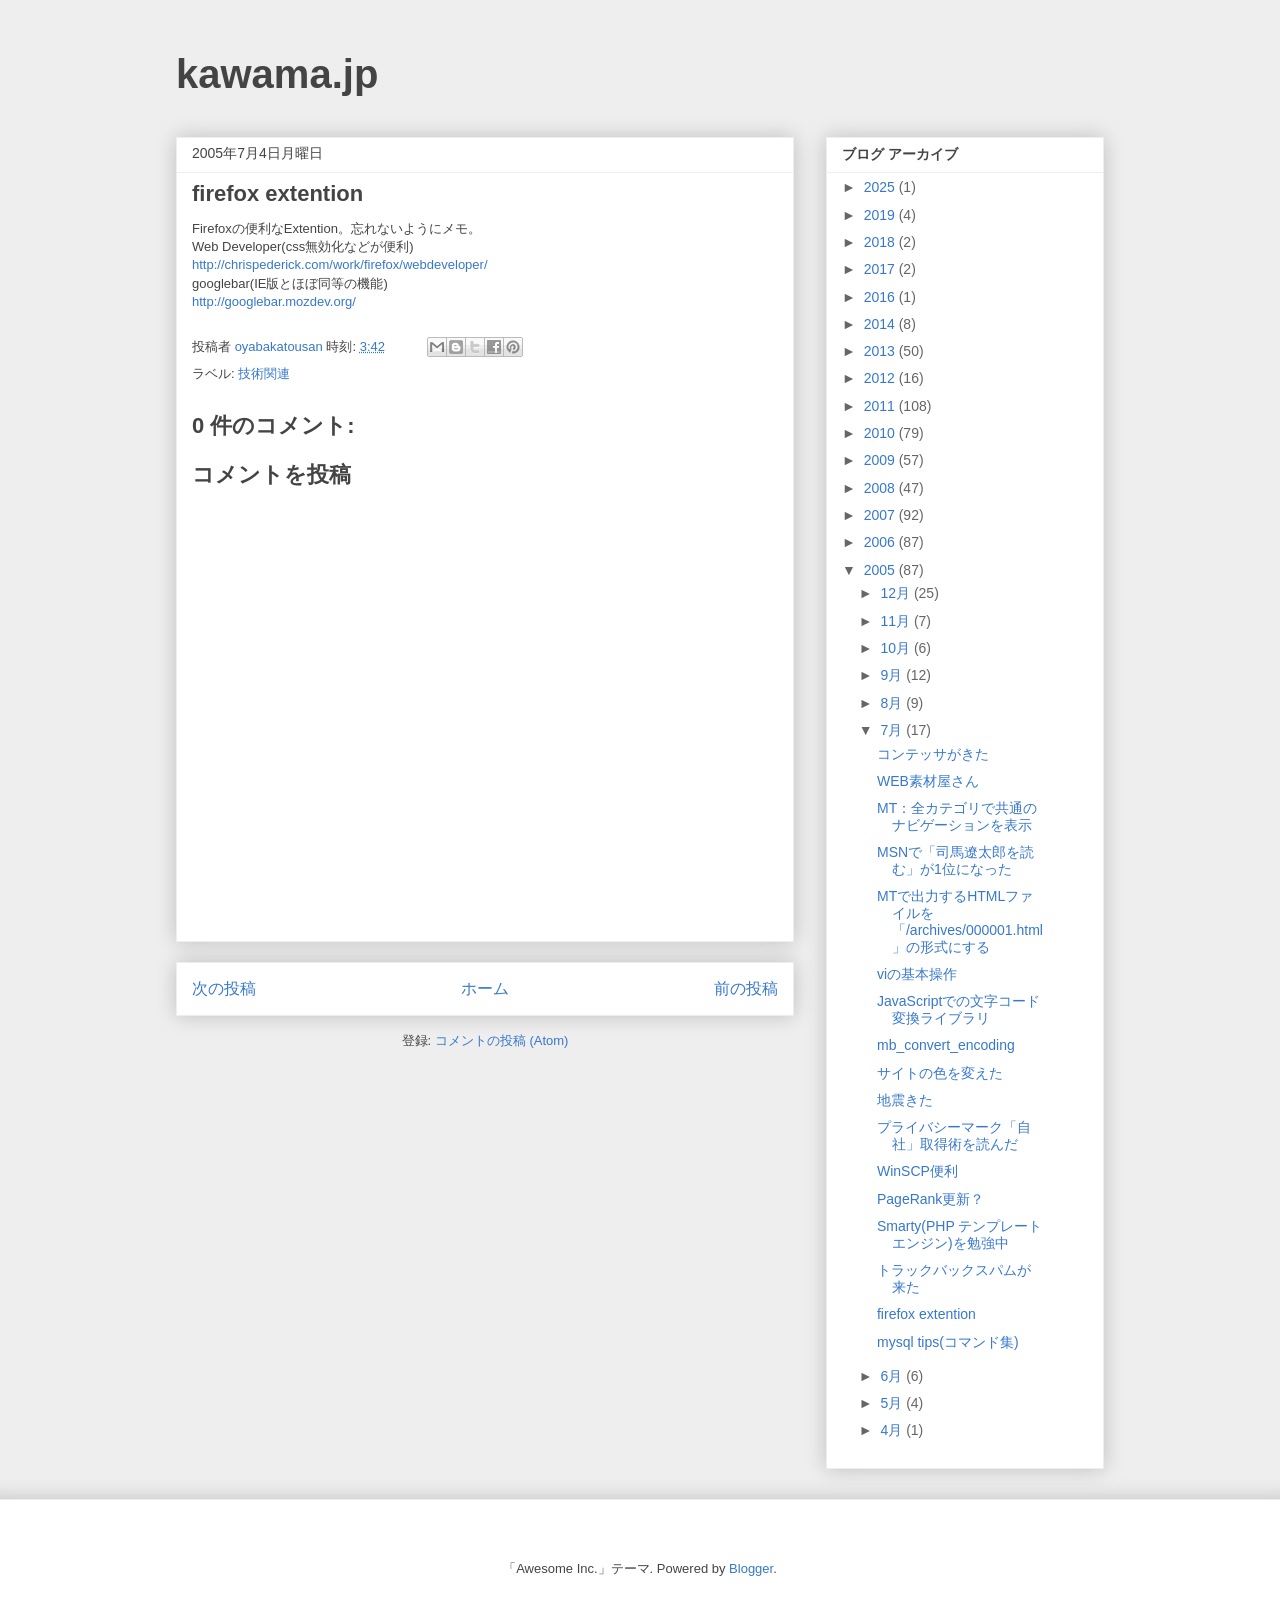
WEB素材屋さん (928, 781)
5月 (893, 1403)
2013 (881, 351)
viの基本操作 (917, 974)
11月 (896, 621)
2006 (881, 542)
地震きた (905, 1100)
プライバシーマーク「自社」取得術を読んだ (954, 1135)
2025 (881, 187)
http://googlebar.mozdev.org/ (274, 301)
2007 (881, 515)
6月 (893, 1376)
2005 (881, 570)
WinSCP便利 (917, 1171)
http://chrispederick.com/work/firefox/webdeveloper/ (340, 264)
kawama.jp (277, 74)
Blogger (751, 1568)
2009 (881, 460)
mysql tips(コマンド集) (948, 1342)
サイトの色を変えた (940, 1073)
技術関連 (264, 373)
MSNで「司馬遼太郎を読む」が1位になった (955, 860)
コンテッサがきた (933, 754)
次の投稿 (224, 988)
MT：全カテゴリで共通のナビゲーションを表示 (957, 816)
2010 (881, 433)
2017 (881, 269)
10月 (896, 648)
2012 (881, 378)
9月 (893, 675)
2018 (881, 242)
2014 (881, 324)
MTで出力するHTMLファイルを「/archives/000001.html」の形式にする (960, 921)
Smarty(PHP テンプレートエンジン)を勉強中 (959, 1234)
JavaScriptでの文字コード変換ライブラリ (958, 1009)
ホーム (485, 988)
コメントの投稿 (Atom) (502, 1040)
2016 (881, 297)
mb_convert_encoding (946, 1045)
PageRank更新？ (930, 1199)
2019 (881, 215)
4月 (893, 1430)
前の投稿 (746, 988)
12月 (896, 593)
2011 (881, 406)
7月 (893, 730)
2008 (881, 488)
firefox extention (926, 1314)
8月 (893, 703)
